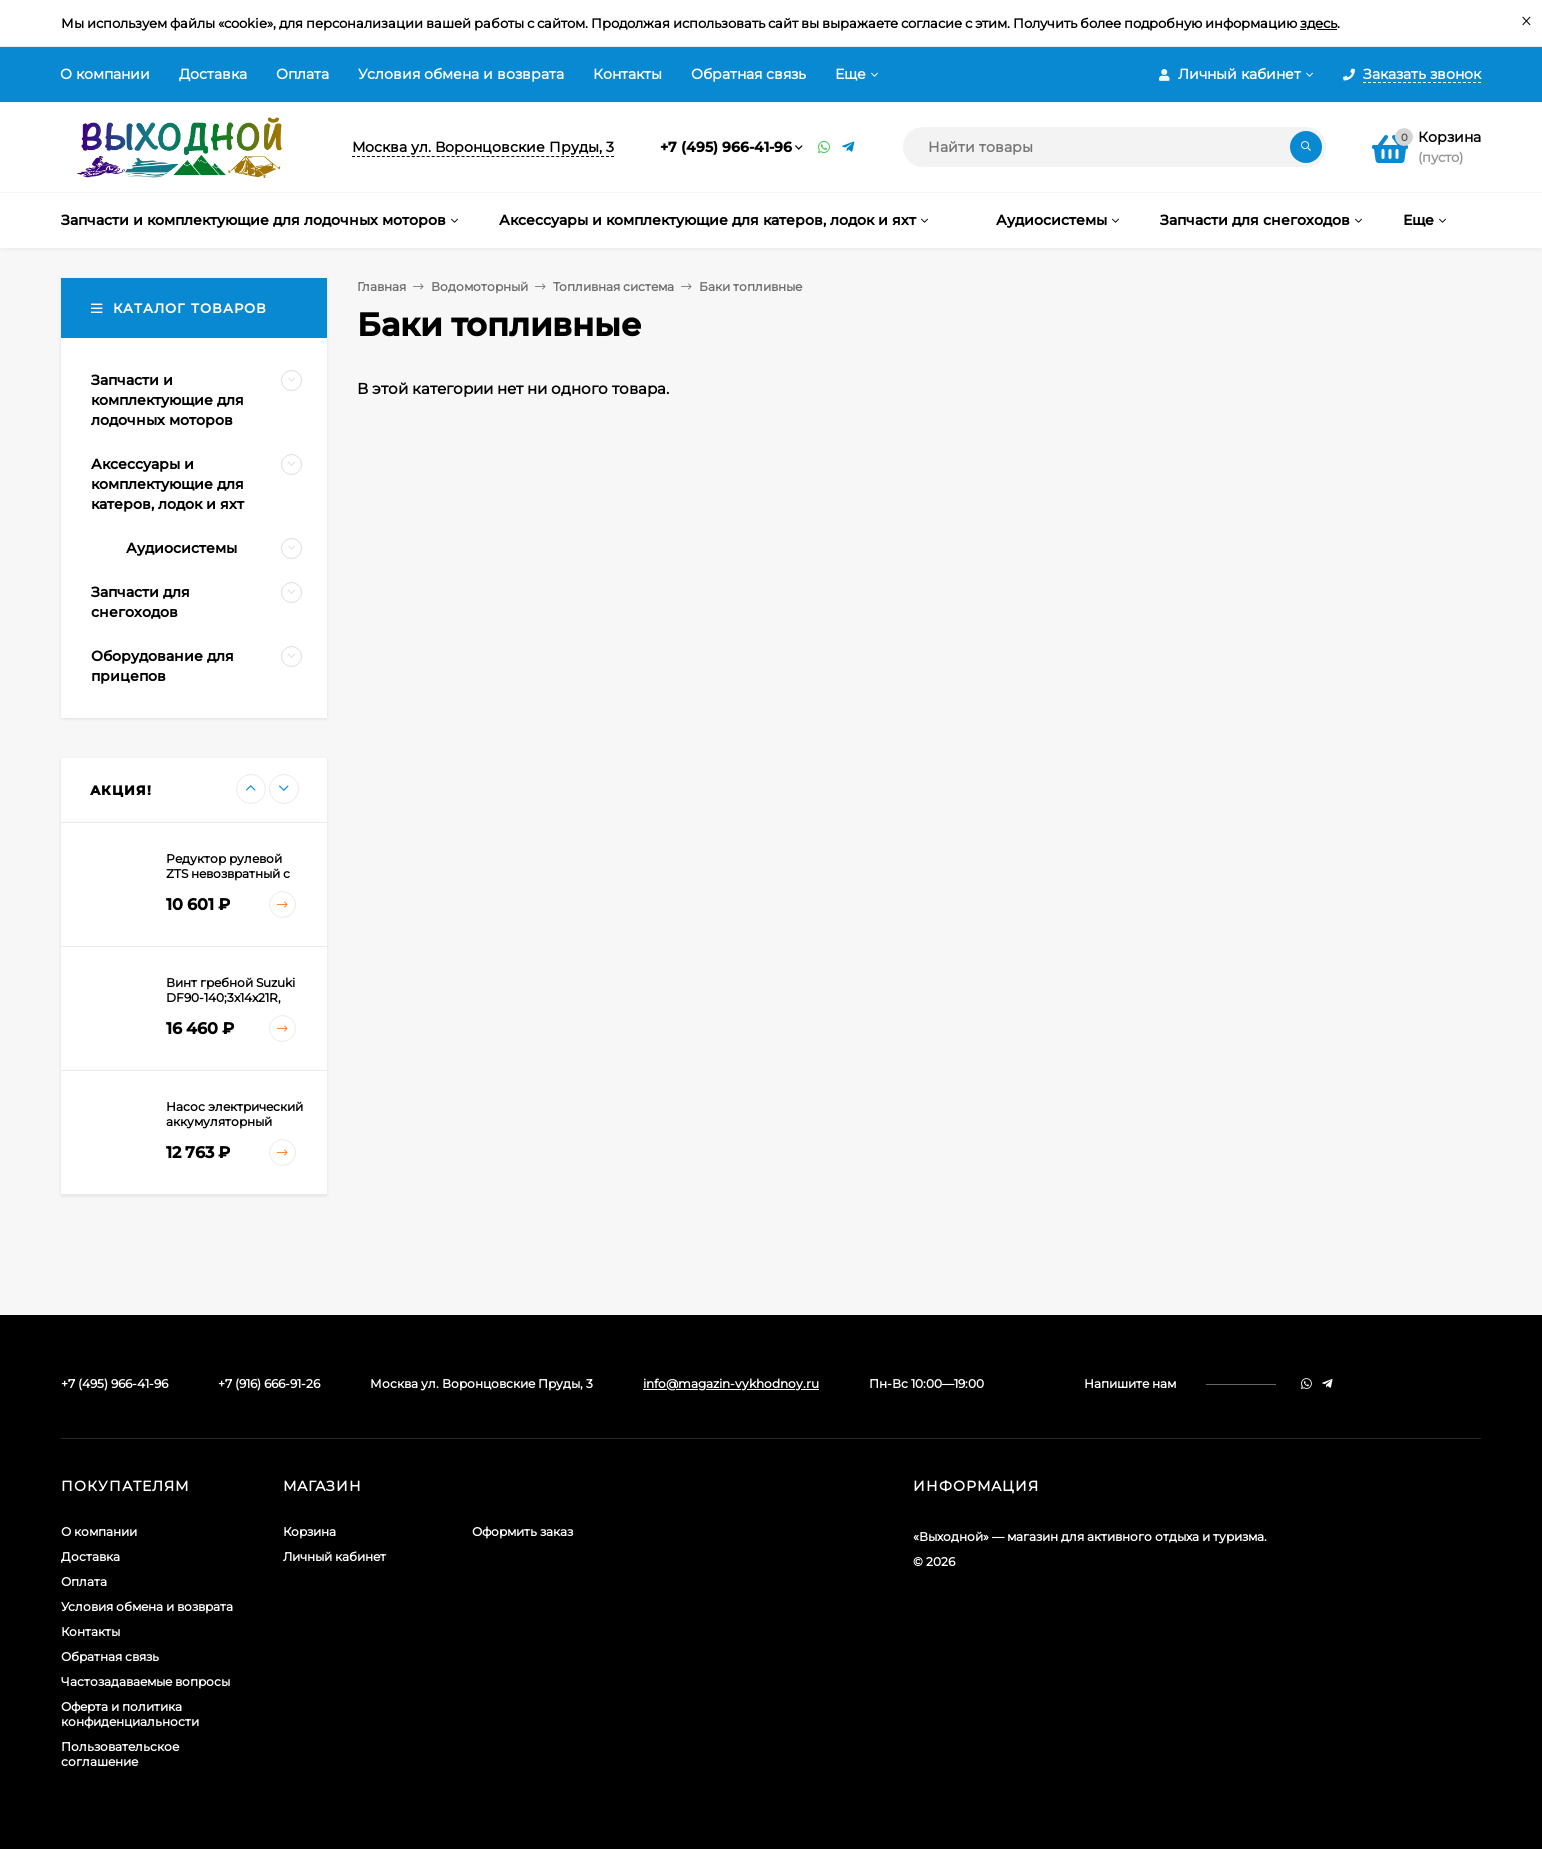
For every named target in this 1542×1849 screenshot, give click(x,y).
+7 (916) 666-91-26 (269, 1383)
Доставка (213, 74)
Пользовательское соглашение (120, 1754)
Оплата (302, 74)
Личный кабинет (334, 1556)
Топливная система (613, 286)
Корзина (309, 1531)
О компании (105, 74)
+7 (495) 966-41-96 (726, 147)
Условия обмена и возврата (461, 74)
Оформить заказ (522, 1531)
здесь (1318, 23)
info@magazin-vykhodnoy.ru (731, 1383)
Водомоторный (479, 286)
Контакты (627, 74)
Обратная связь (748, 74)
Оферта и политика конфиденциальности (130, 1714)
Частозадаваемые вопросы (145, 1681)
